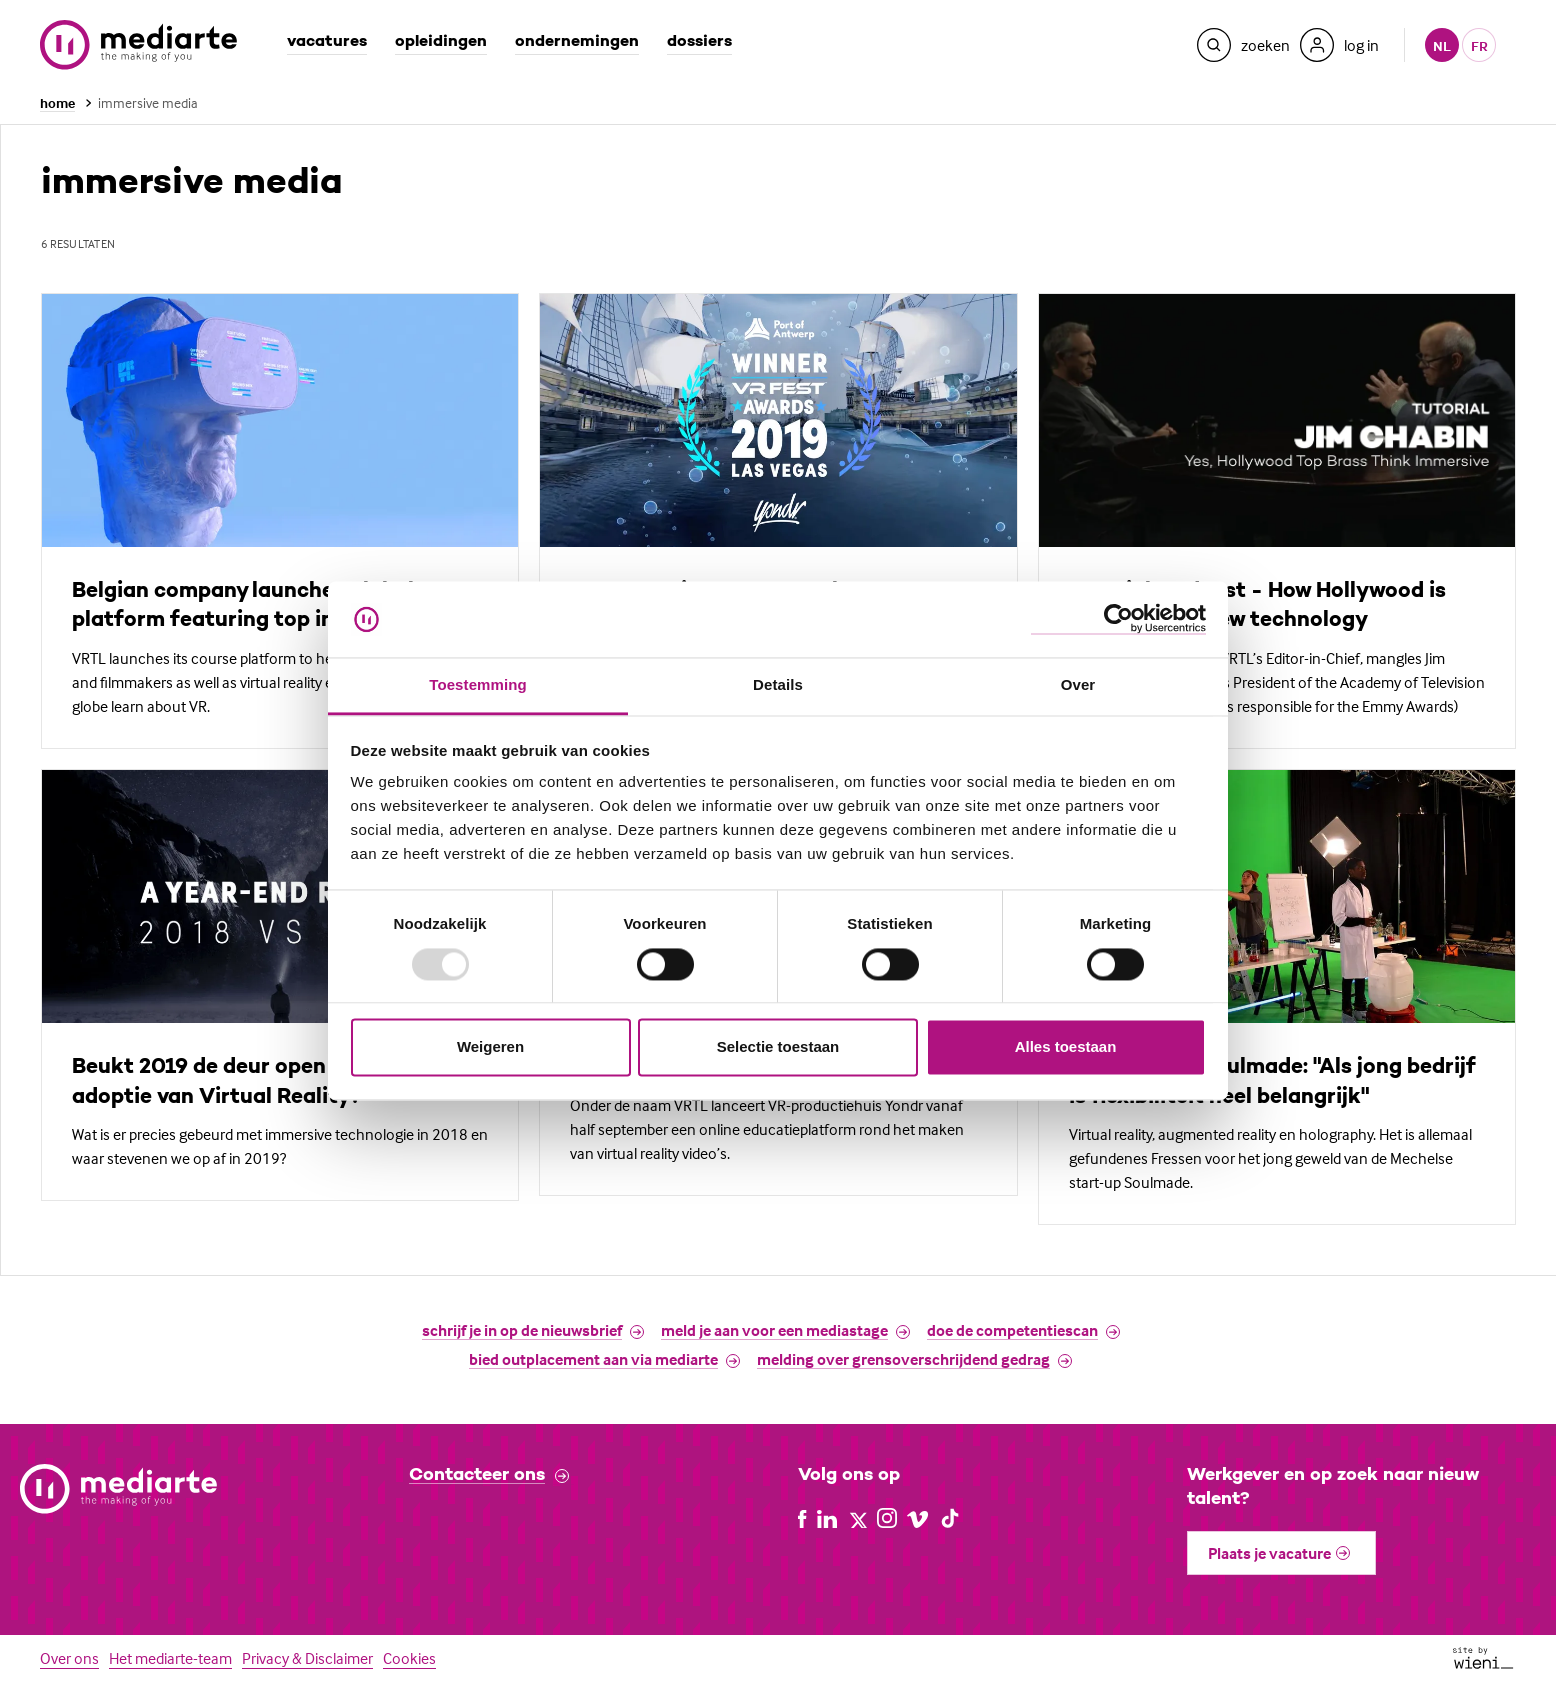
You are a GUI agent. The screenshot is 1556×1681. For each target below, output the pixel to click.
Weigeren (490, 1047)
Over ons (69, 1658)
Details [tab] (778, 685)
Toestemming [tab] (478, 685)
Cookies (409, 1658)
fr (1479, 45)
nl (1442, 45)
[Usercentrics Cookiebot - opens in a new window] (1118, 619)
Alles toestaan (1066, 1047)
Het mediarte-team (170, 1658)
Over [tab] (1078, 685)
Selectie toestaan (778, 1047)
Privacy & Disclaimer (307, 1658)
